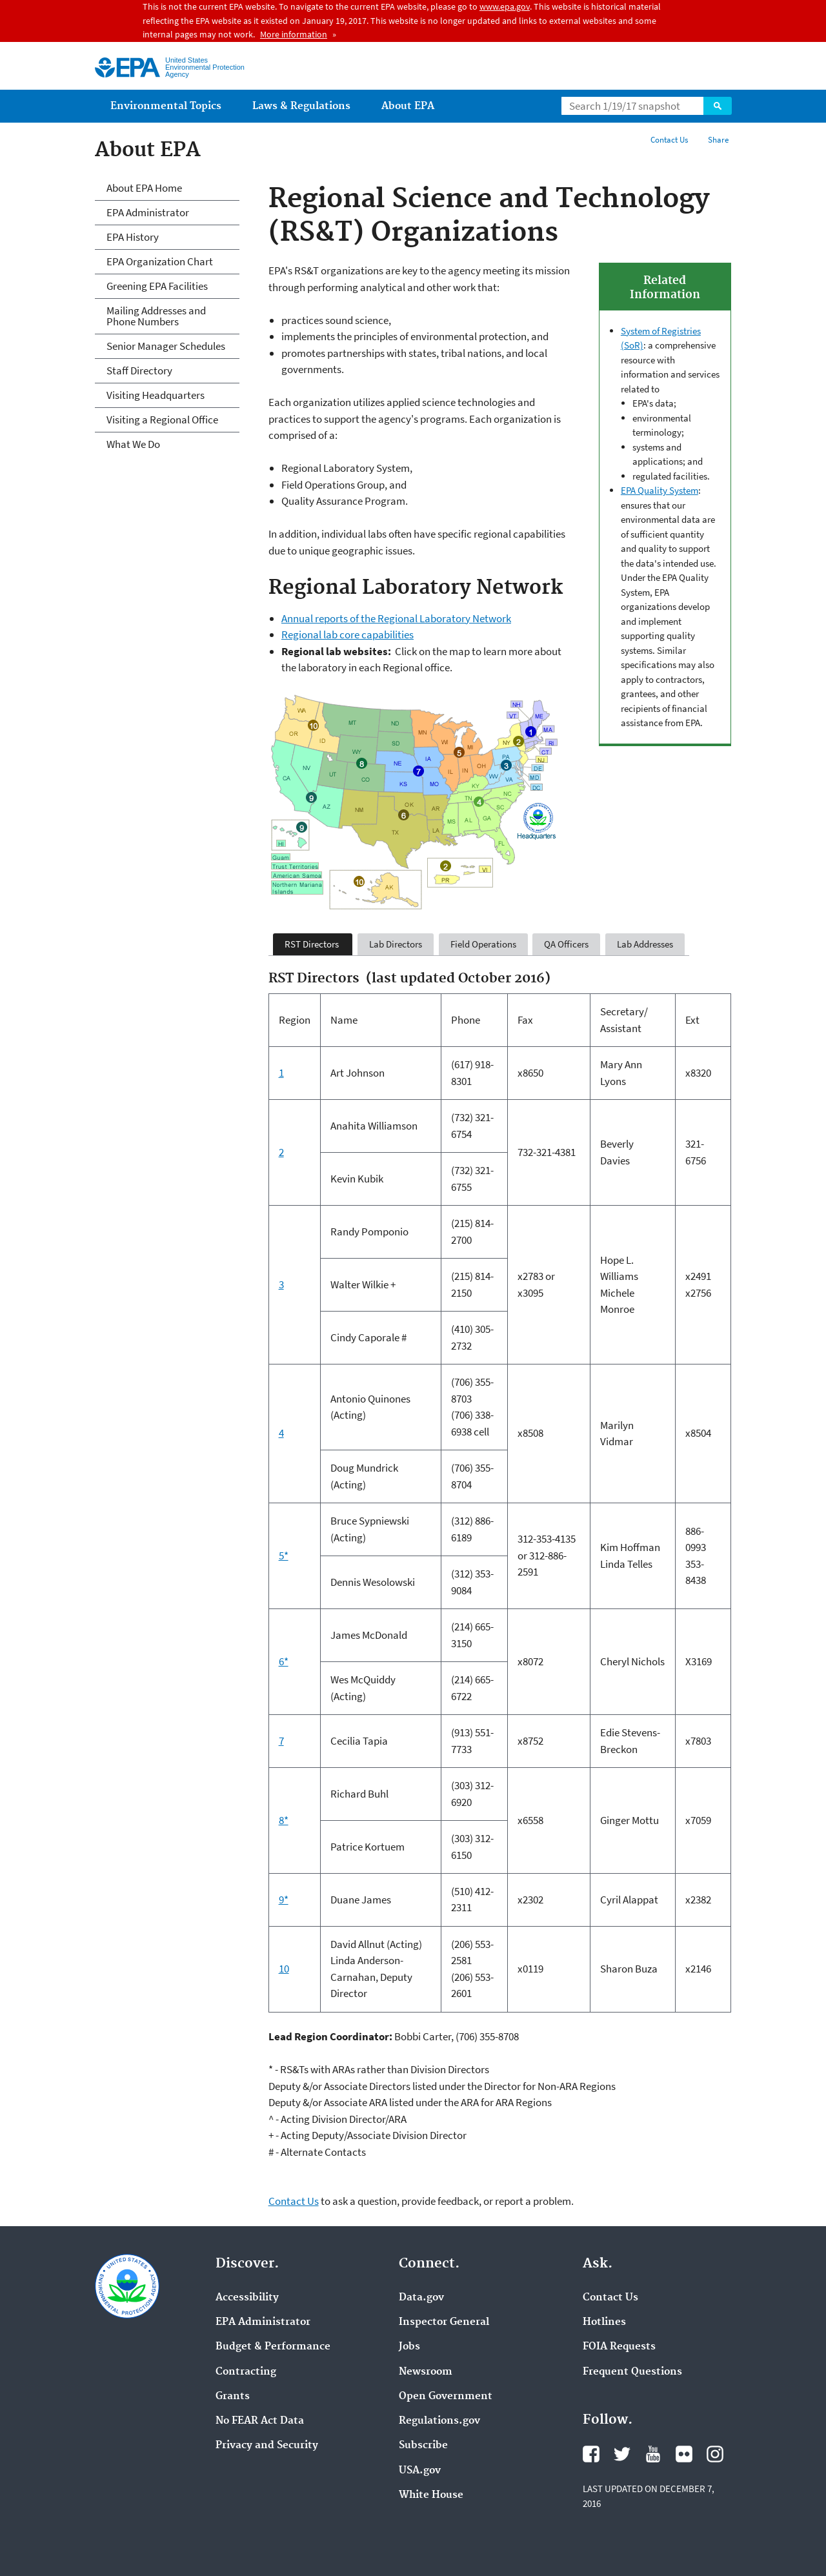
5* (283, 1555)
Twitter (622, 2454)
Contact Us (669, 139)
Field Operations (483, 944)
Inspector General (444, 2322)
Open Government (445, 2396)
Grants (233, 2396)
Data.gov (421, 2298)
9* (283, 1899)
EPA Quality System (659, 490)
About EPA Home (144, 188)
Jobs (409, 2347)
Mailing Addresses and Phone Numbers (156, 316)
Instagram (715, 2454)
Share (718, 139)
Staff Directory (139, 370)
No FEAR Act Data (260, 2421)
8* (283, 1820)
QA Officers (566, 944)
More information (293, 34)
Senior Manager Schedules (165, 346)
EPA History (132, 237)
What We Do (133, 444)
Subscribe (423, 2445)
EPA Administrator (147, 212)
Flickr (684, 2454)
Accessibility (247, 2298)
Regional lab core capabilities (347, 634)
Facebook (591, 2454)
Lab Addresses (645, 944)
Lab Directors (395, 944)
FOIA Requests (619, 2347)
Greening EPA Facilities (157, 286)
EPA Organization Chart (159, 261)
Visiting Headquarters (155, 395)
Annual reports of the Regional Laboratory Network (396, 618)
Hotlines (604, 2322)
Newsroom (425, 2372)
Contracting (246, 2372)
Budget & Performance (273, 2347)
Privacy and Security (267, 2445)
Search (717, 106)
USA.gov (420, 2471)
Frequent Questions (632, 2372)
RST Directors (313, 944)
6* (283, 1661)
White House (431, 2495)
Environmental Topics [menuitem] (165, 106)
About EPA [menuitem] (407, 106)
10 (284, 1969)
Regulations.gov (439, 2421)
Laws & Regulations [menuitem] (301, 106)
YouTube (653, 2454)
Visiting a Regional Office (162, 419)
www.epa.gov (504, 6)
